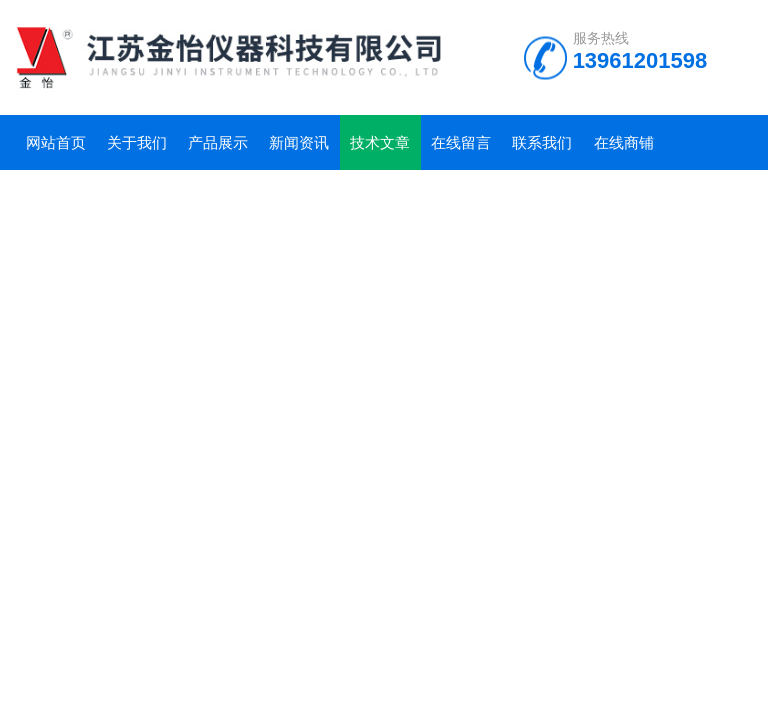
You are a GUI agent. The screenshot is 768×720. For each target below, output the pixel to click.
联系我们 (542, 142)
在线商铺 (624, 142)
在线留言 (461, 142)
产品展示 (218, 142)
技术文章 (380, 142)
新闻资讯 (299, 142)
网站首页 (56, 142)
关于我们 (137, 142)
